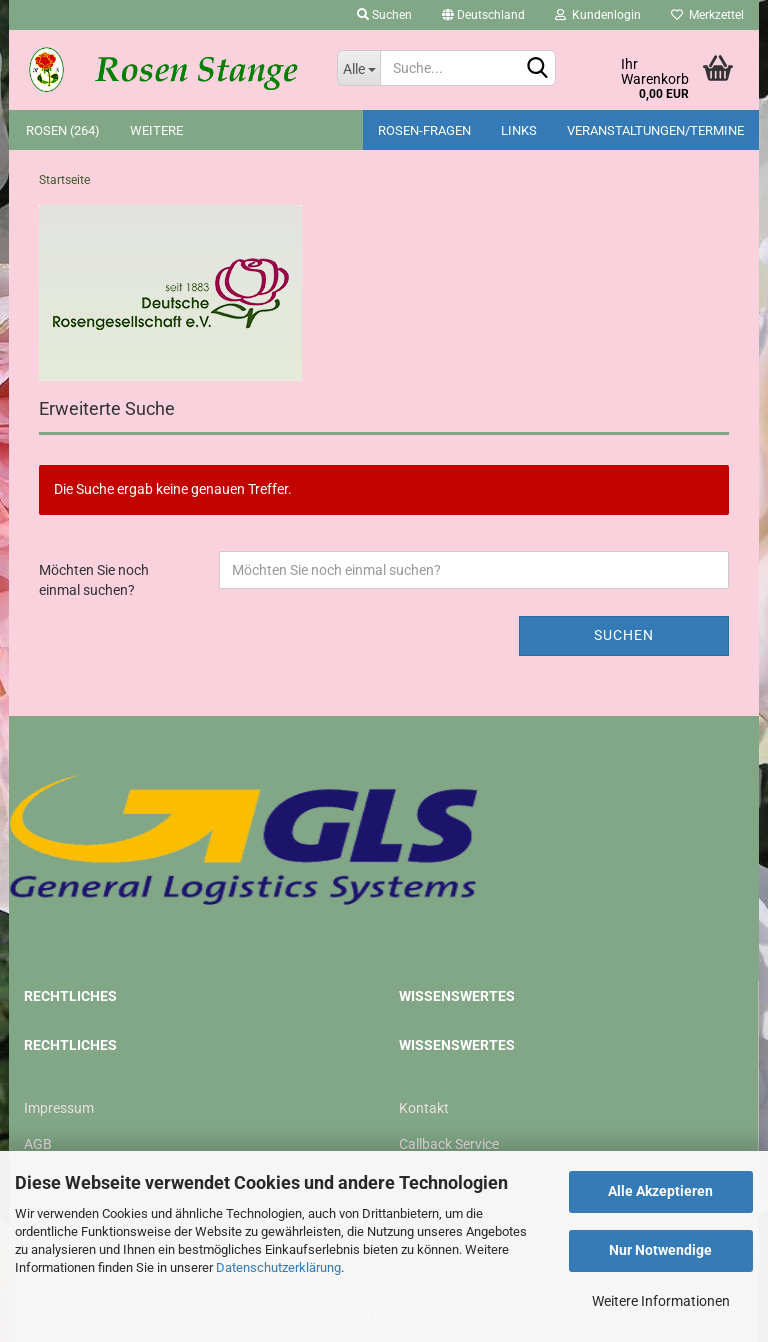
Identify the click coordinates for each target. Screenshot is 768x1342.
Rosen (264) (63, 130)
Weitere (156, 130)
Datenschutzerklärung (278, 1267)
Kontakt (424, 1108)
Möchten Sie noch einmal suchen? (94, 580)
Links (519, 130)
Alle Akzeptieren (660, 1191)
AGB (38, 1144)
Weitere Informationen (661, 1301)
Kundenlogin (598, 15)
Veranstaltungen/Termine (655, 130)
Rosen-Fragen (424, 130)
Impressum (59, 1108)
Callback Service (449, 1144)
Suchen (384, 15)
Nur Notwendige (660, 1250)
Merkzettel (707, 15)
